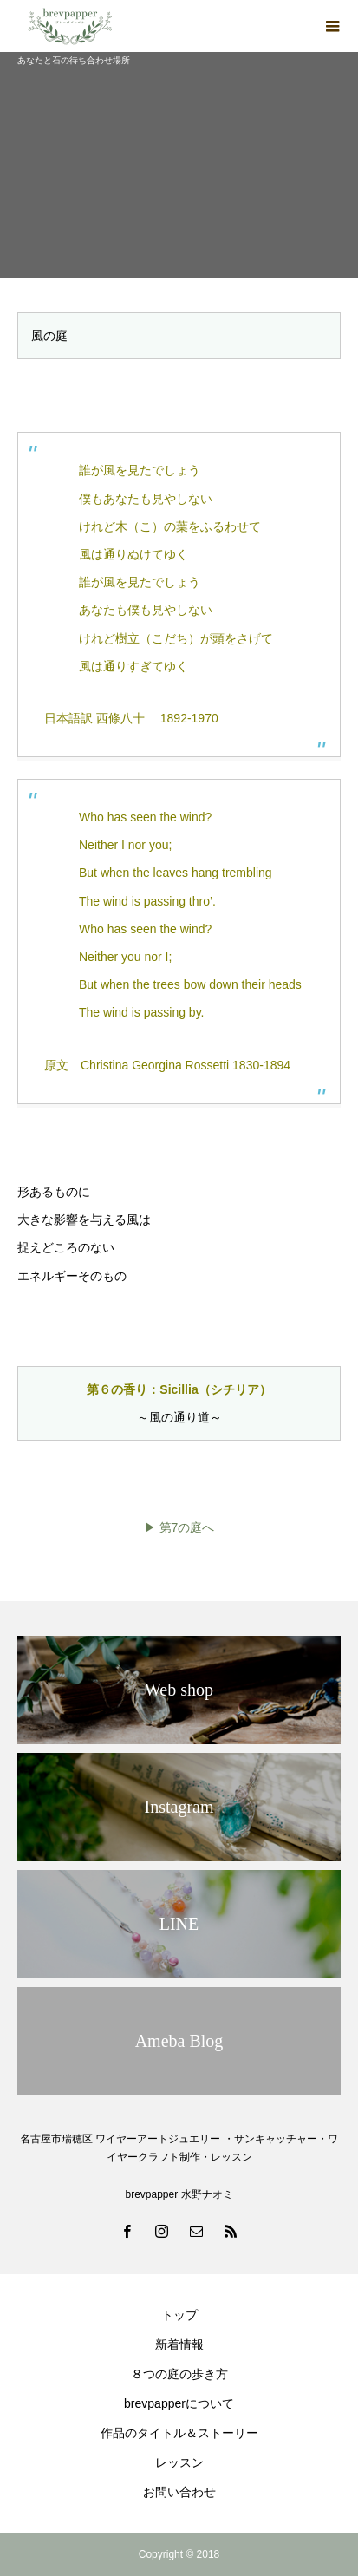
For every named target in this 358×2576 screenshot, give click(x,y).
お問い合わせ (179, 2492)
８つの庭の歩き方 (179, 2374)
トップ (179, 2315)
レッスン (179, 2462)
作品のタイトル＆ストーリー (179, 2433)
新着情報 (179, 2344)
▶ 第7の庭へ (179, 1527)
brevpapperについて (179, 2403)
